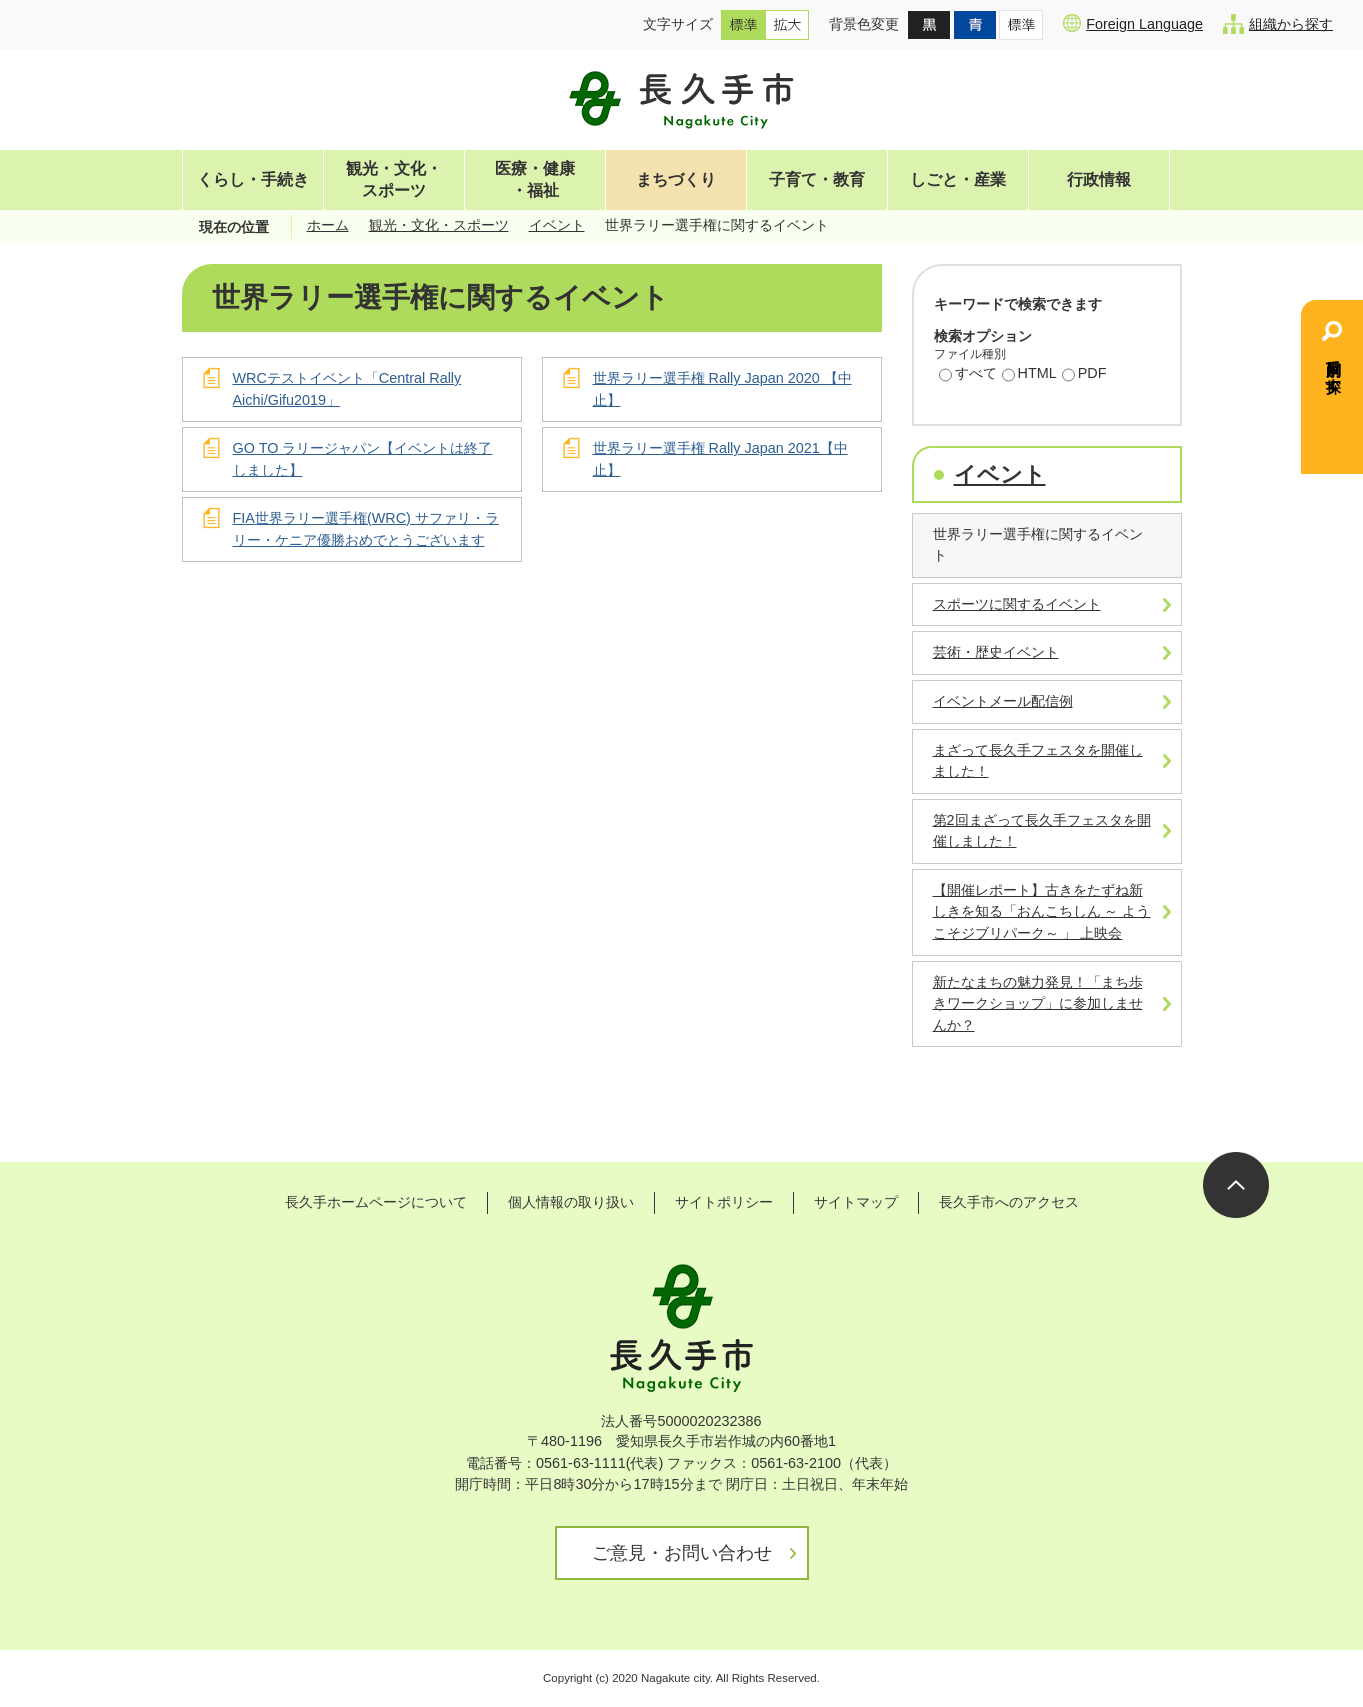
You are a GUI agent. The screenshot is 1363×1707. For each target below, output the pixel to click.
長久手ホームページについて (376, 1202)
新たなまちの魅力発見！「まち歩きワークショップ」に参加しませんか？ (1038, 1003)
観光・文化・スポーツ (394, 179)
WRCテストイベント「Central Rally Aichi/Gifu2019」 (347, 389)
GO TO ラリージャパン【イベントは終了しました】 (363, 459)
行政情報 (1099, 179)
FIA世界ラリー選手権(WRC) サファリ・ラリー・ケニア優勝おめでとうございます (366, 529)
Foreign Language (1133, 23)
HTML (1029, 375)
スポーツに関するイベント (1017, 604)
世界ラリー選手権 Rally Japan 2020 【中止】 (722, 389)
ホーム (328, 225)
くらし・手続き (253, 179)
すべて (968, 375)
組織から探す (1278, 24)
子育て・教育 (817, 179)
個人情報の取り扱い (571, 1202)
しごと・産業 (958, 179)
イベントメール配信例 (1003, 701)
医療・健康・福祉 (535, 179)
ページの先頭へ (1236, 1185)
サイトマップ (856, 1202)
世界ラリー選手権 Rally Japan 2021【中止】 (720, 459)
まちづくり (676, 179)
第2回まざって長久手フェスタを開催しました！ (1042, 831)
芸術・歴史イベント (996, 652)
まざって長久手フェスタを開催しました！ (1038, 761)
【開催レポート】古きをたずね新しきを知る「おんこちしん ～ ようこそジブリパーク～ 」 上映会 (1042, 911)
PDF (1084, 375)
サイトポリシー (724, 1202)
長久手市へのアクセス (1009, 1202)
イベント (557, 225)
